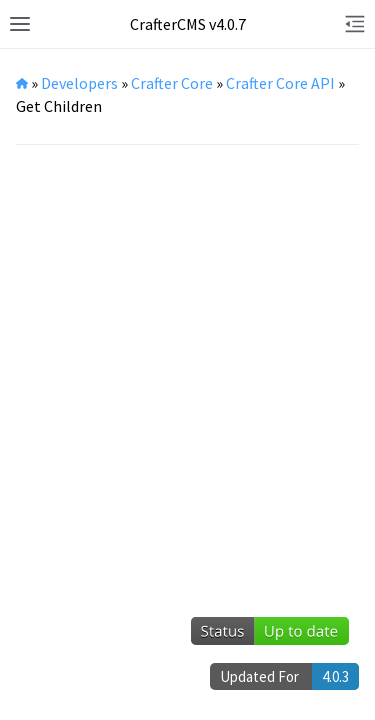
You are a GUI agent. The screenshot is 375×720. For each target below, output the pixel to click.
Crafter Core (172, 83)
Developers (79, 83)
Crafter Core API (280, 83)
